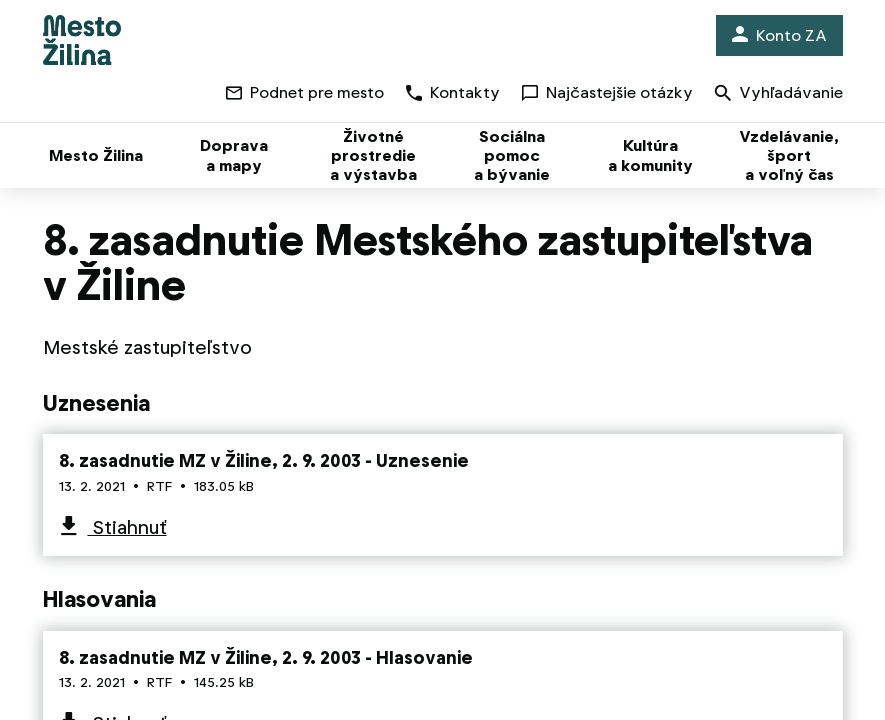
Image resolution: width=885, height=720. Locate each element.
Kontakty (453, 92)
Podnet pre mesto (305, 92)
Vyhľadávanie (779, 94)
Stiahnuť (127, 527)
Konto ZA (779, 35)
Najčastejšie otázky (607, 92)
